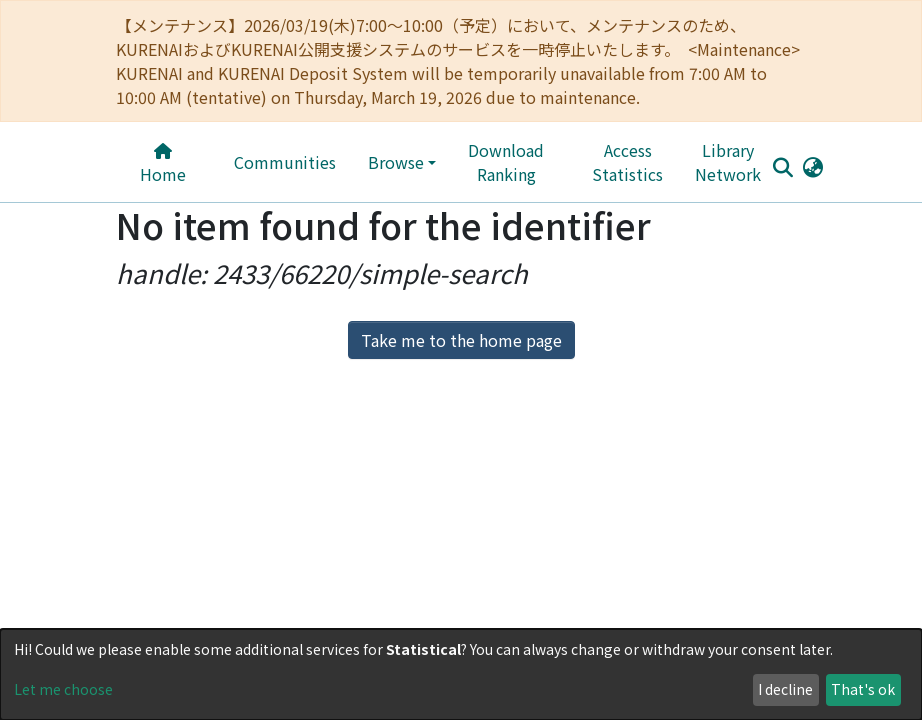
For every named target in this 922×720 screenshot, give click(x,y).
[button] (789, 166)
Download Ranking (539, 162)
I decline (785, 689)
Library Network (684, 162)
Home (169, 164)
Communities (296, 162)
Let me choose (63, 689)
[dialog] (461, 674)
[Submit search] (759, 167)
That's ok (863, 689)
